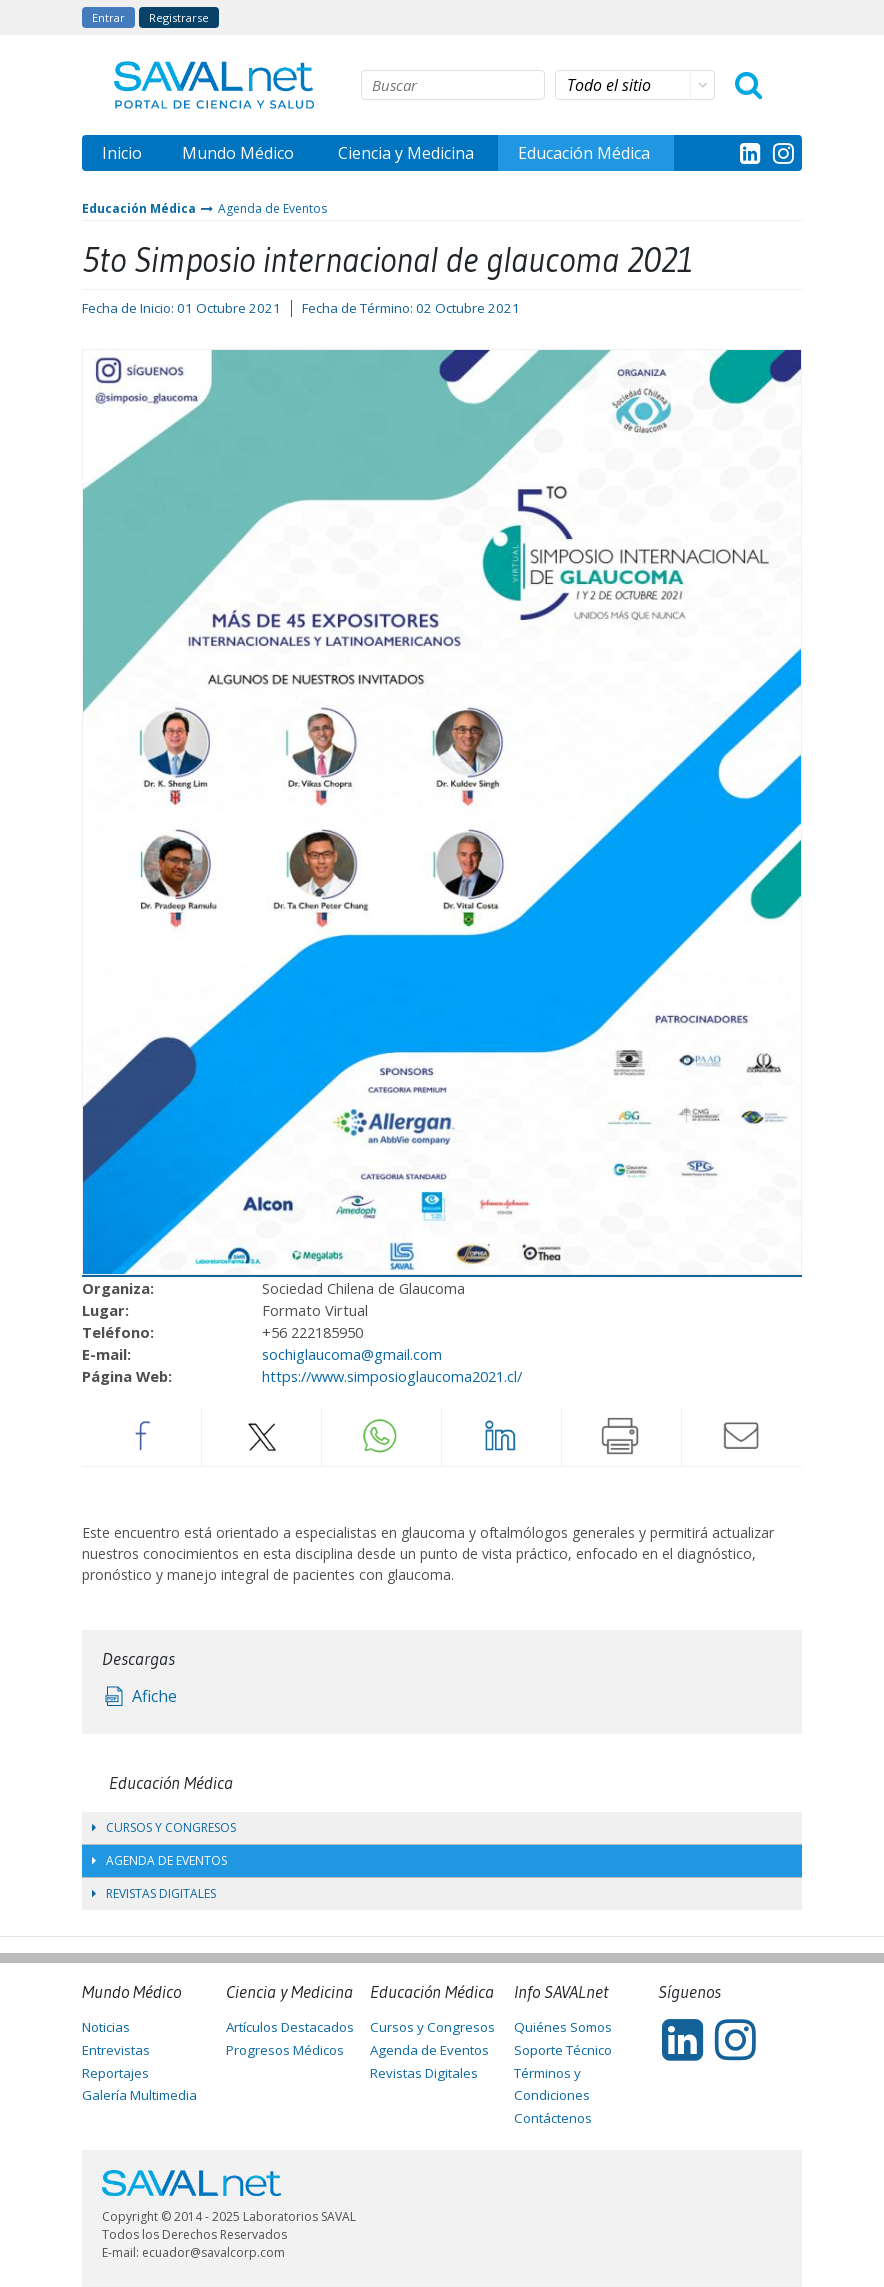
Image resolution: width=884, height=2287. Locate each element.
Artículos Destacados (290, 2027)
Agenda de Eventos (272, 208)
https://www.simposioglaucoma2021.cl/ (392, 1376)
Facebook (141, 1436)
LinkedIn (501, 1436)
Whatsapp (381, 1436)
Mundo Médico (238, 153)
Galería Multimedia (139, 2095)
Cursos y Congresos (164, 1827)
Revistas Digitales (154, 1893)
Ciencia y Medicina (406, 153)
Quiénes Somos (563, 2027)
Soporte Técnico (563, 2050)
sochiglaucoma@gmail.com (352, 1354)
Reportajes (115, 2073)
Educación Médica (584, 153)
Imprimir (621, 1436)
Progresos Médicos (285, 2050)
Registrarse (179, 17)
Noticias (106, 2027)
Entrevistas (116, 2050)
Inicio (122, 153)
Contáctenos (553, 2118)
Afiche (154, 1696)
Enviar (742, 1436)
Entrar (108, 17)
